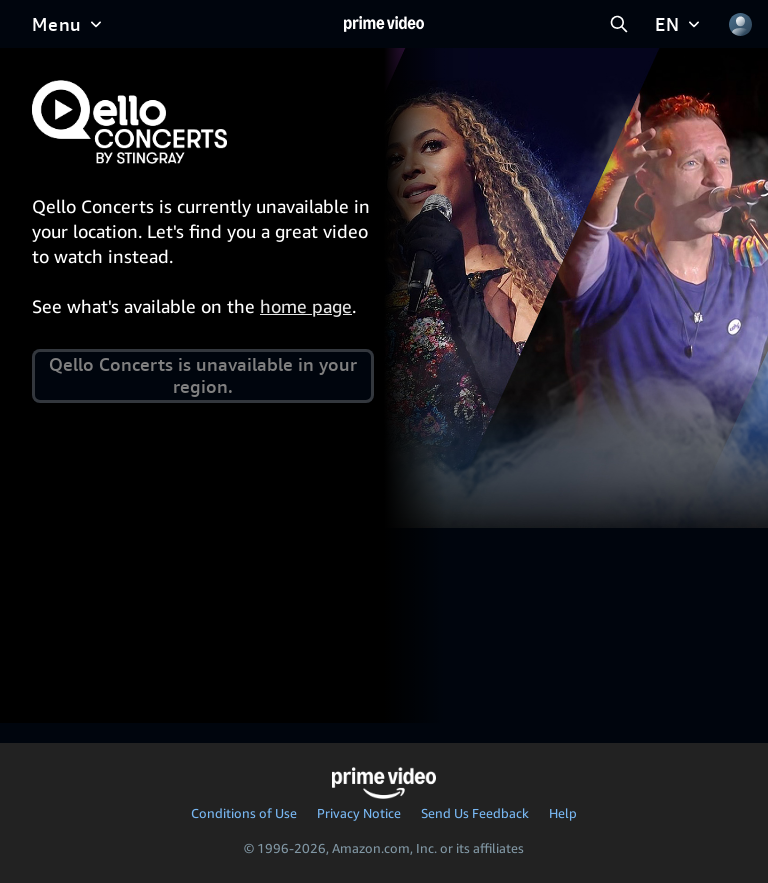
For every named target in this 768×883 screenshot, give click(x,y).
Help (563, 813)
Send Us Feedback (475, 813)
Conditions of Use (244, 813)
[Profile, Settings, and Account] (740, 24)
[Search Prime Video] (619, 24)
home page (306, 306)
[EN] (679, 24)
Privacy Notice (359, 813)
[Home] (384, 24)
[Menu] (69, 24)
